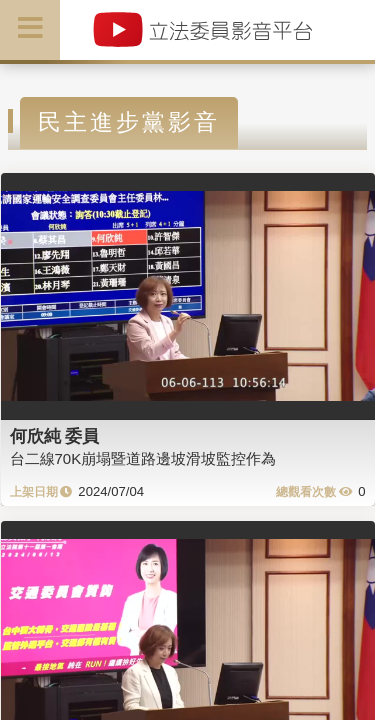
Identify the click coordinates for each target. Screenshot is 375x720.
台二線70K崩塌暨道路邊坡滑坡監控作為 (143, 458)
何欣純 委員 (55, 436)
